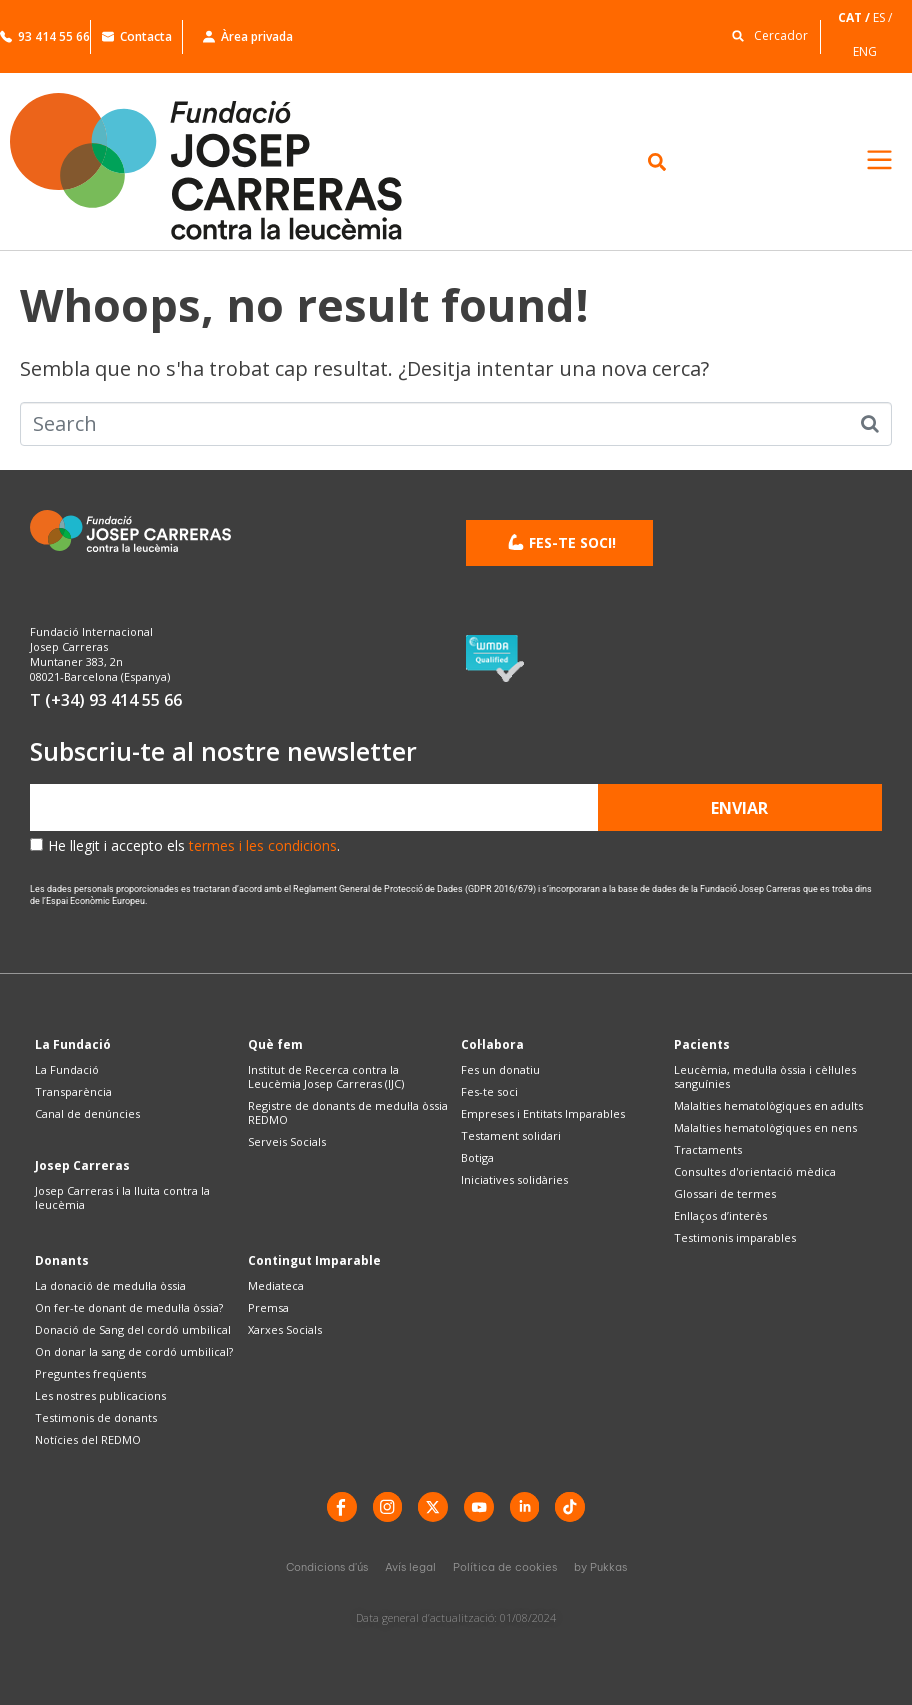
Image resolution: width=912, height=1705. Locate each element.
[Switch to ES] (884, 17)
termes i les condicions (263, 845)
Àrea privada (248, 36)
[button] (765, 34)
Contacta (137, 36)
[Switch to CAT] (855, 17)
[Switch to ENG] (866, 51)
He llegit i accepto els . (194, 845)
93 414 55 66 (45, 36)
